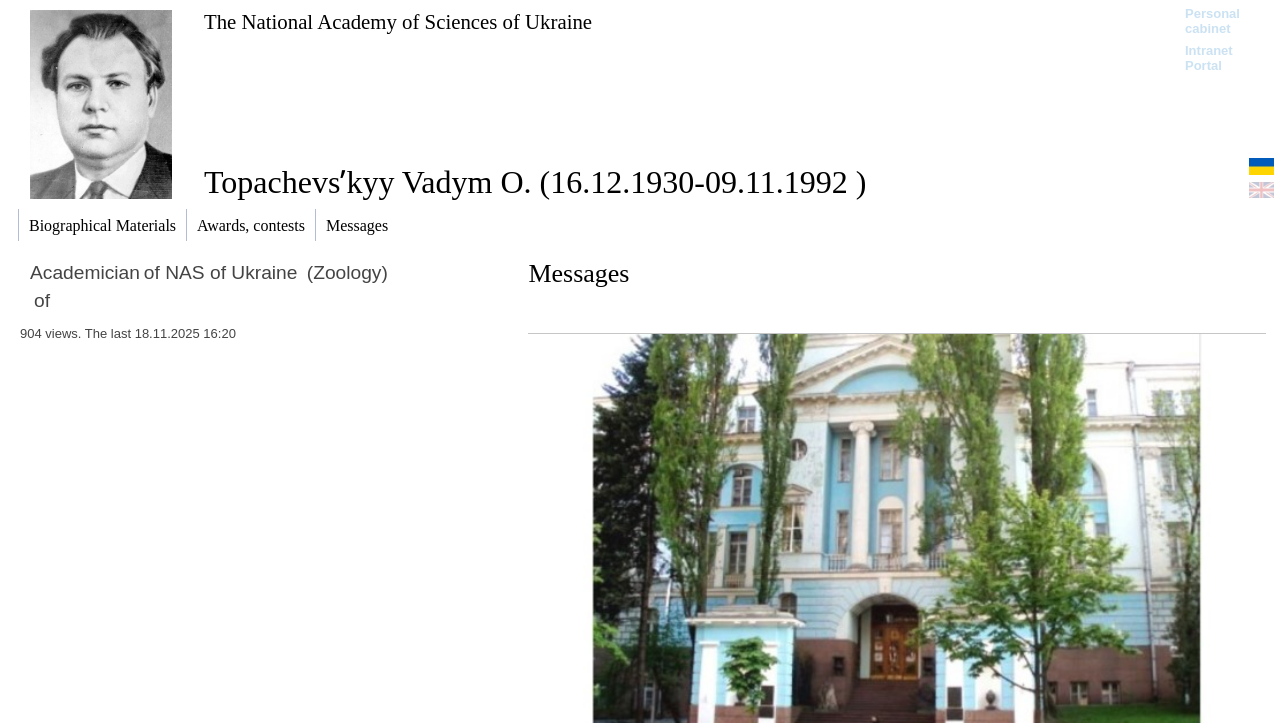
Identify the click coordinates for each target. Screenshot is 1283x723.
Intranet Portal (1209, 58)
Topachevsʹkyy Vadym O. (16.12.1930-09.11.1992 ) (535, 182)
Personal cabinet (1212, 21)
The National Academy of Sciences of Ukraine (398, 21)
